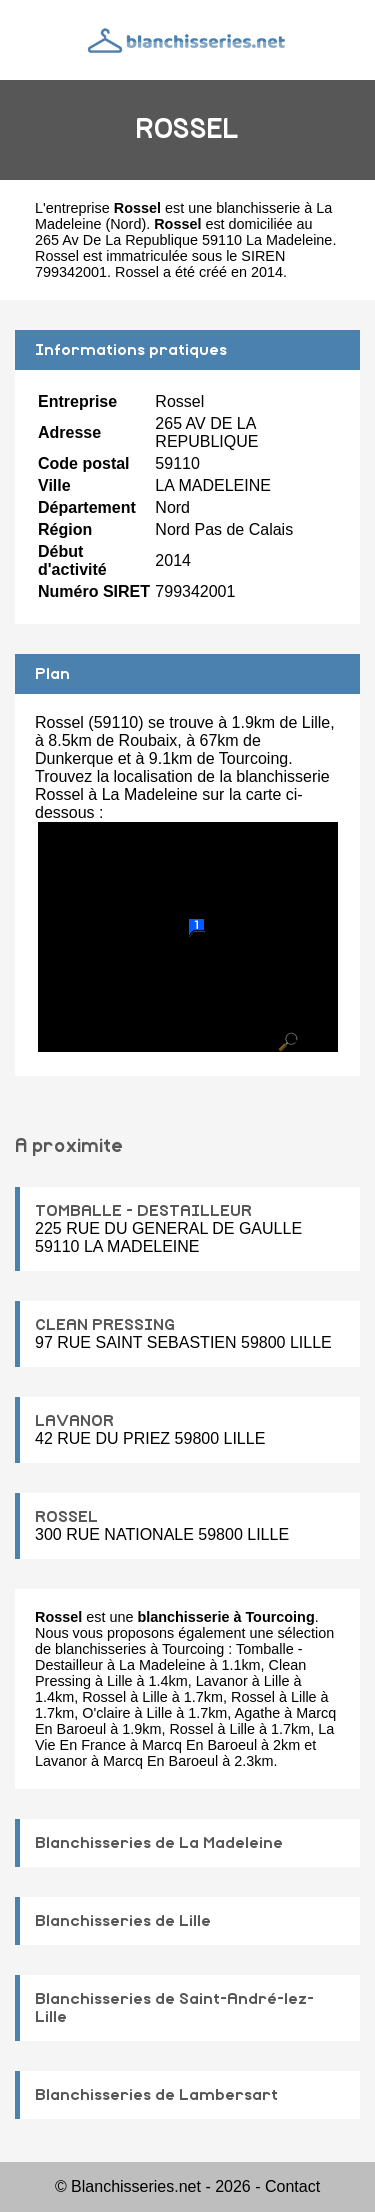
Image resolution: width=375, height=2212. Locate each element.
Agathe (258, 1713)
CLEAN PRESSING (105, 1325)
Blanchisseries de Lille (123, 1921)
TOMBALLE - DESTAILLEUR (143, 1211)
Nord (125, 224)
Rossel (104, 1697)
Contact (292, 2186)
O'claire (106, 1713)
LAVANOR (74, 1421)
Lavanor (222, 1681)
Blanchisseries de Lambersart (156, 2095)
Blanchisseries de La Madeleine (159, 1843)
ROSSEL (66, 1517)
